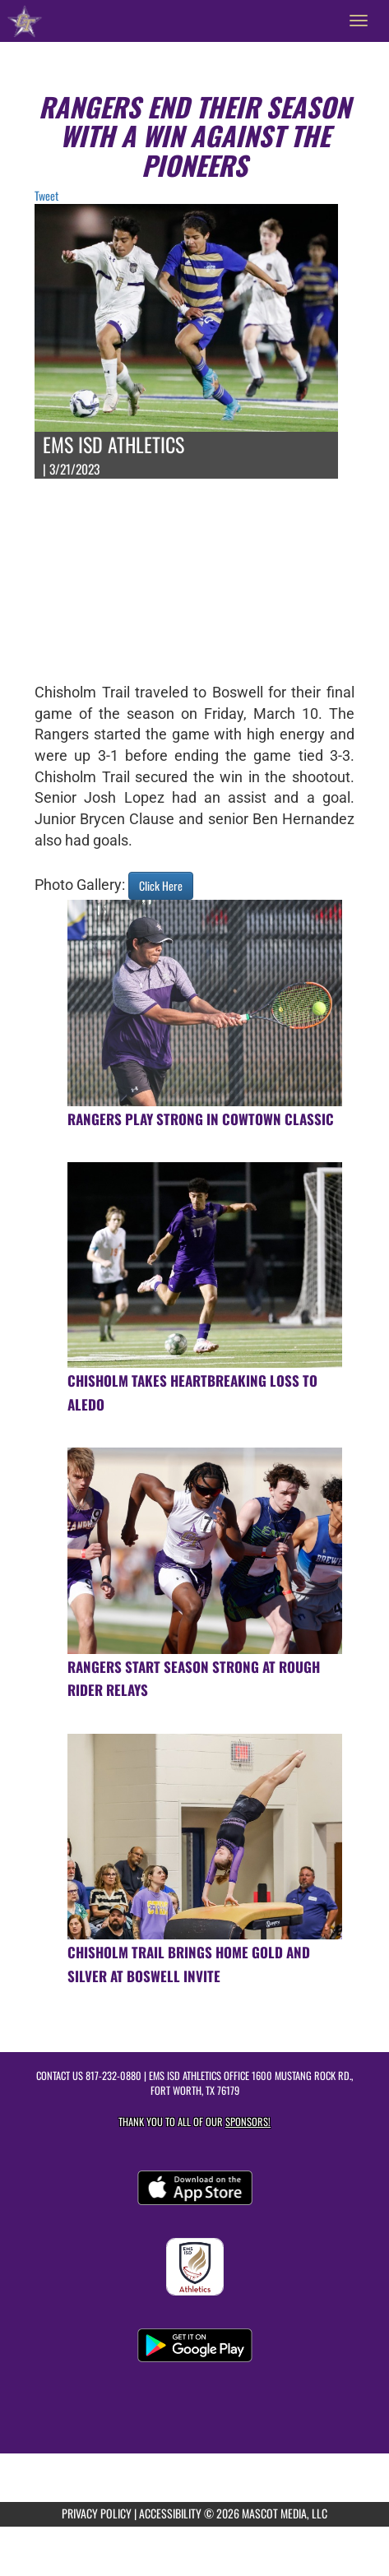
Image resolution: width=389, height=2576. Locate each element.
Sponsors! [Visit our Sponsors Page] (248, 2121)
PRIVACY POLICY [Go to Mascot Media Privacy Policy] (97, 2513)
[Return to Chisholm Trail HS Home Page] (24, 20)
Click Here (161, 885)
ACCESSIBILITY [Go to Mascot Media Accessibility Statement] (170, 2513)
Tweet (46, 195)
